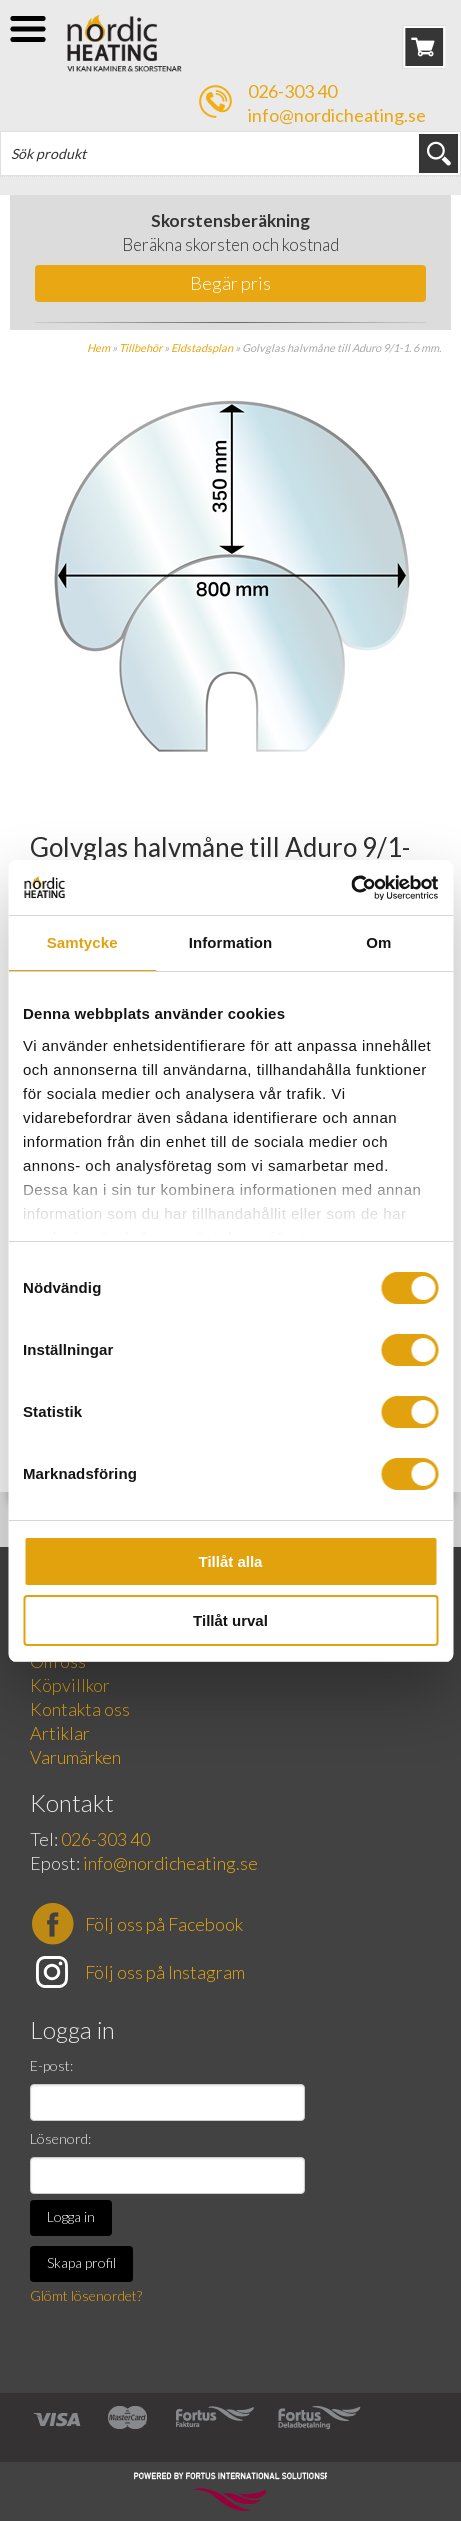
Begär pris (230, 283)
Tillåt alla (231, 1561)
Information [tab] (231, 942)
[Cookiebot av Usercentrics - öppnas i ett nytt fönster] (350, 888)
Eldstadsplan (202, 347)
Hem (98, 347)
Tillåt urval (230, 1620)
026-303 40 (292, 91)
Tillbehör (140, 347)
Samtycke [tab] (82, 942)
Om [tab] (378, 942)
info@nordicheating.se (337, 115)
